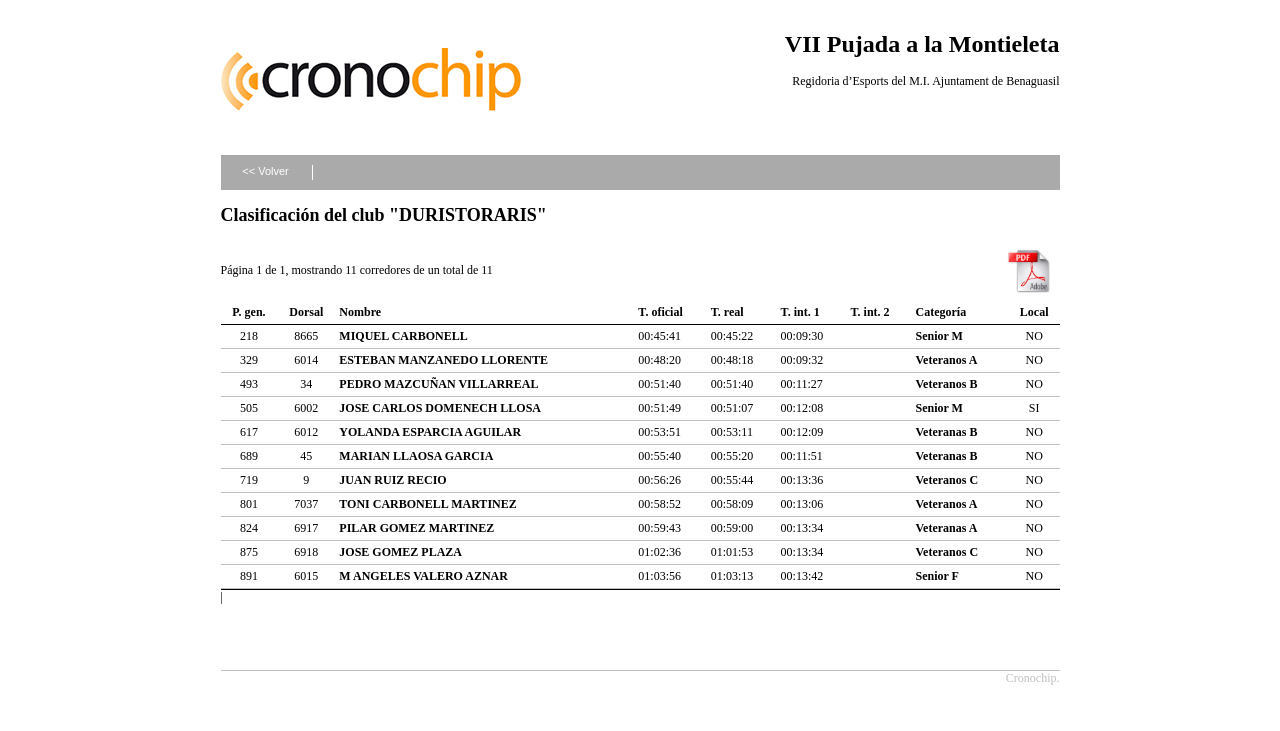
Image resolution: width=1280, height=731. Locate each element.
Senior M (939, 336)
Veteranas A (947, 528)
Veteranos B (947, 384)
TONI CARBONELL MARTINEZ (427, 504)
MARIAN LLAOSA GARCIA (416, 456)
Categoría (941, 312)
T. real (727, 312)
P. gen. (248, 312)
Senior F (937, 576)
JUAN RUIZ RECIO (392, 480)
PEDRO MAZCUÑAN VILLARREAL (438, 384)
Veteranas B (947, 432)
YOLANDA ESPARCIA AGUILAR (430, 432)
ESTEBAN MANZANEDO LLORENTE (443, 360)
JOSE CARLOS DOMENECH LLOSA (440, 408)
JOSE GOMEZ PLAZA (400, 552)
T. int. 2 (869, 312)
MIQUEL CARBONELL (403, 336)
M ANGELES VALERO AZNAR (423, 576)
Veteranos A (947, 360)
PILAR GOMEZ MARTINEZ (416, 528)
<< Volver (265, 171)
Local (1034, 312)
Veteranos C (947, 480)
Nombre (360, 312)
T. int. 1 (800, 312)
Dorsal (306, 312)
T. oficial (660, 312)
